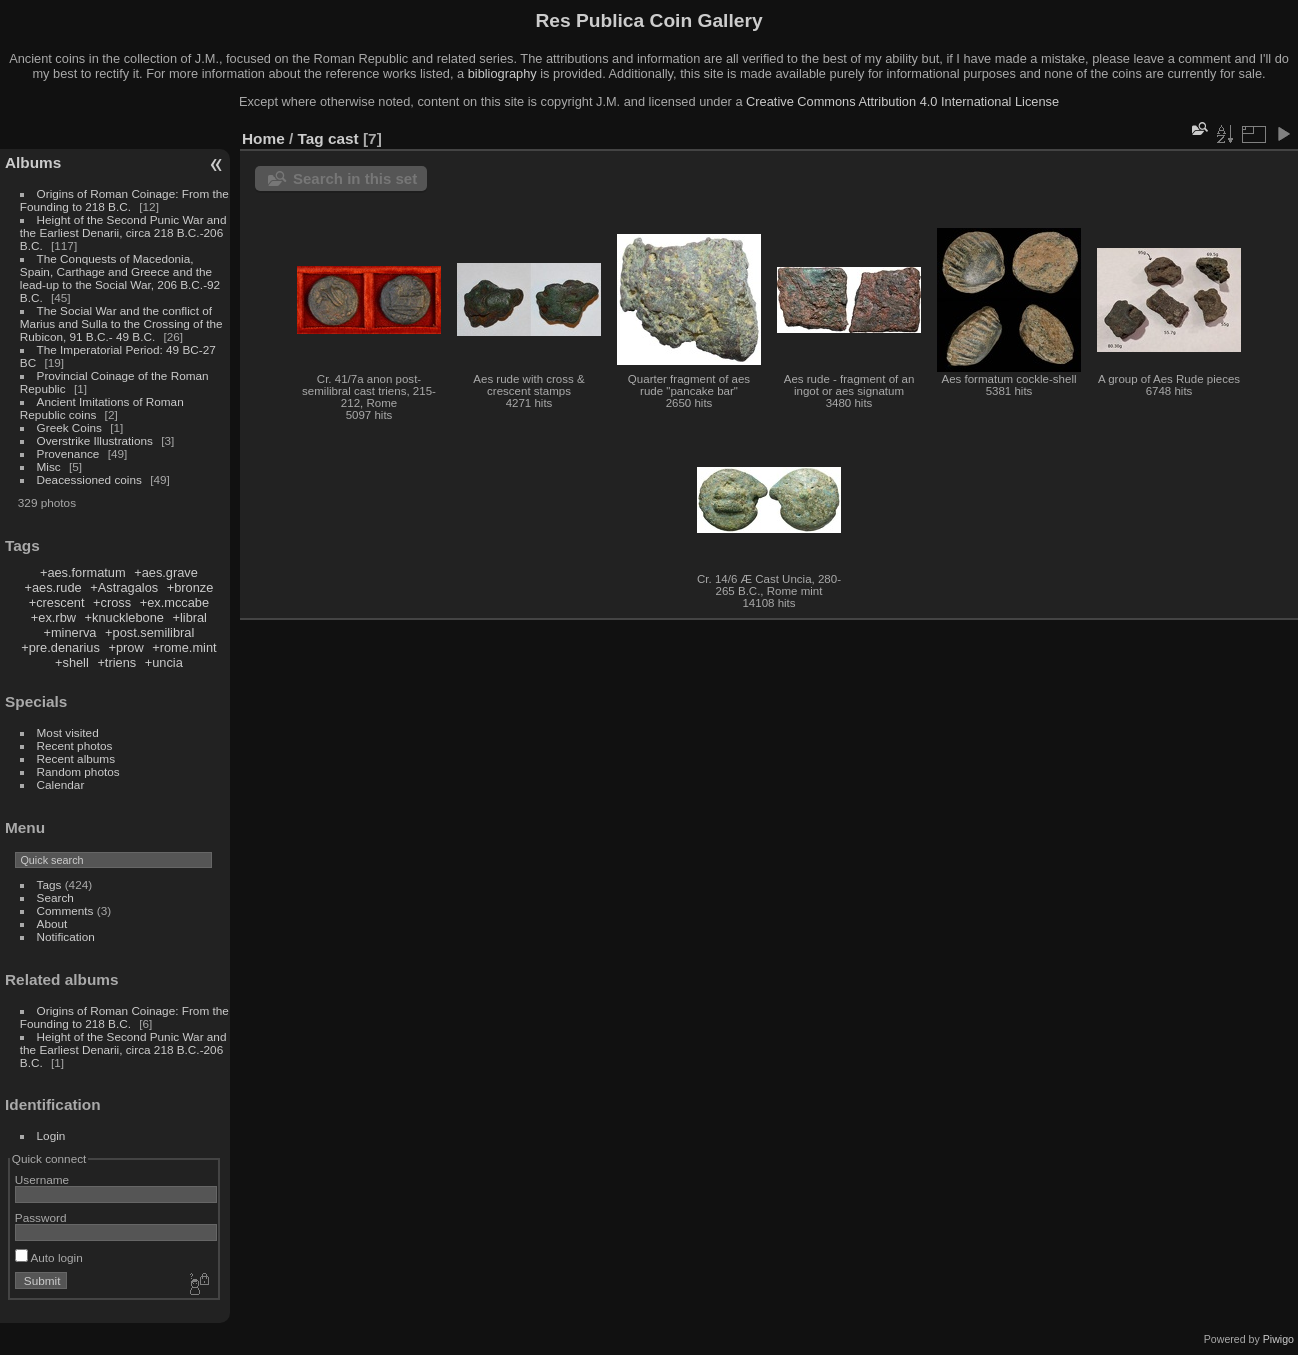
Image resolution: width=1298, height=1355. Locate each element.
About (52, 923)
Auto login (49, 1257)
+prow (125, 647)
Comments (65, 910)
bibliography (502, 73)
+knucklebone (124, 617)
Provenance (68, 453)
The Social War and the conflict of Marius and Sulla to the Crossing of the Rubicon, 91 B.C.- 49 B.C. (121, 323)
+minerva (69, 632)
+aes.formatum (83, 572)
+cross (112, 602)
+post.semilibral (149, 632)
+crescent (57, 602)
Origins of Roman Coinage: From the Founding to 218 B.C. (124, 200)
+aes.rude (52, 587)
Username (42, 1179)
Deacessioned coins (89, 479)
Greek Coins (69, 427)
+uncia (164, 662)
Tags (49, 884)
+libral (189, 617)
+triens (116, 662)
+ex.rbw (53, 617)
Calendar (61, 784)
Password (41, 1217)
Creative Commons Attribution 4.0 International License (902, 101)
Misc (49, 466)
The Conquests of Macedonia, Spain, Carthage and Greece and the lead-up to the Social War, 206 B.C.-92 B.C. (120, 278)
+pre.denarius (60, 647)
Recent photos (75, 745)
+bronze (190, 587)
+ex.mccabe (174, 602)
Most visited (68, 732)
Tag (311, 138)
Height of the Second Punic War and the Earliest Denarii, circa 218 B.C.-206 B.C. (123, 232)
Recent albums (76, 758)
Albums (33, 162)
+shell (72, 662)
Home (263, 138)
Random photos (78, 771)
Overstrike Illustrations (95, 440)
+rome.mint (184, 647)
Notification (66, 936)
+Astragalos (124, 587)
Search (55, 897)
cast (343, 138)
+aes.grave (166, 572)
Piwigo (1278, 1339)
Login (51, 1135)
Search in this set (355, 178)
